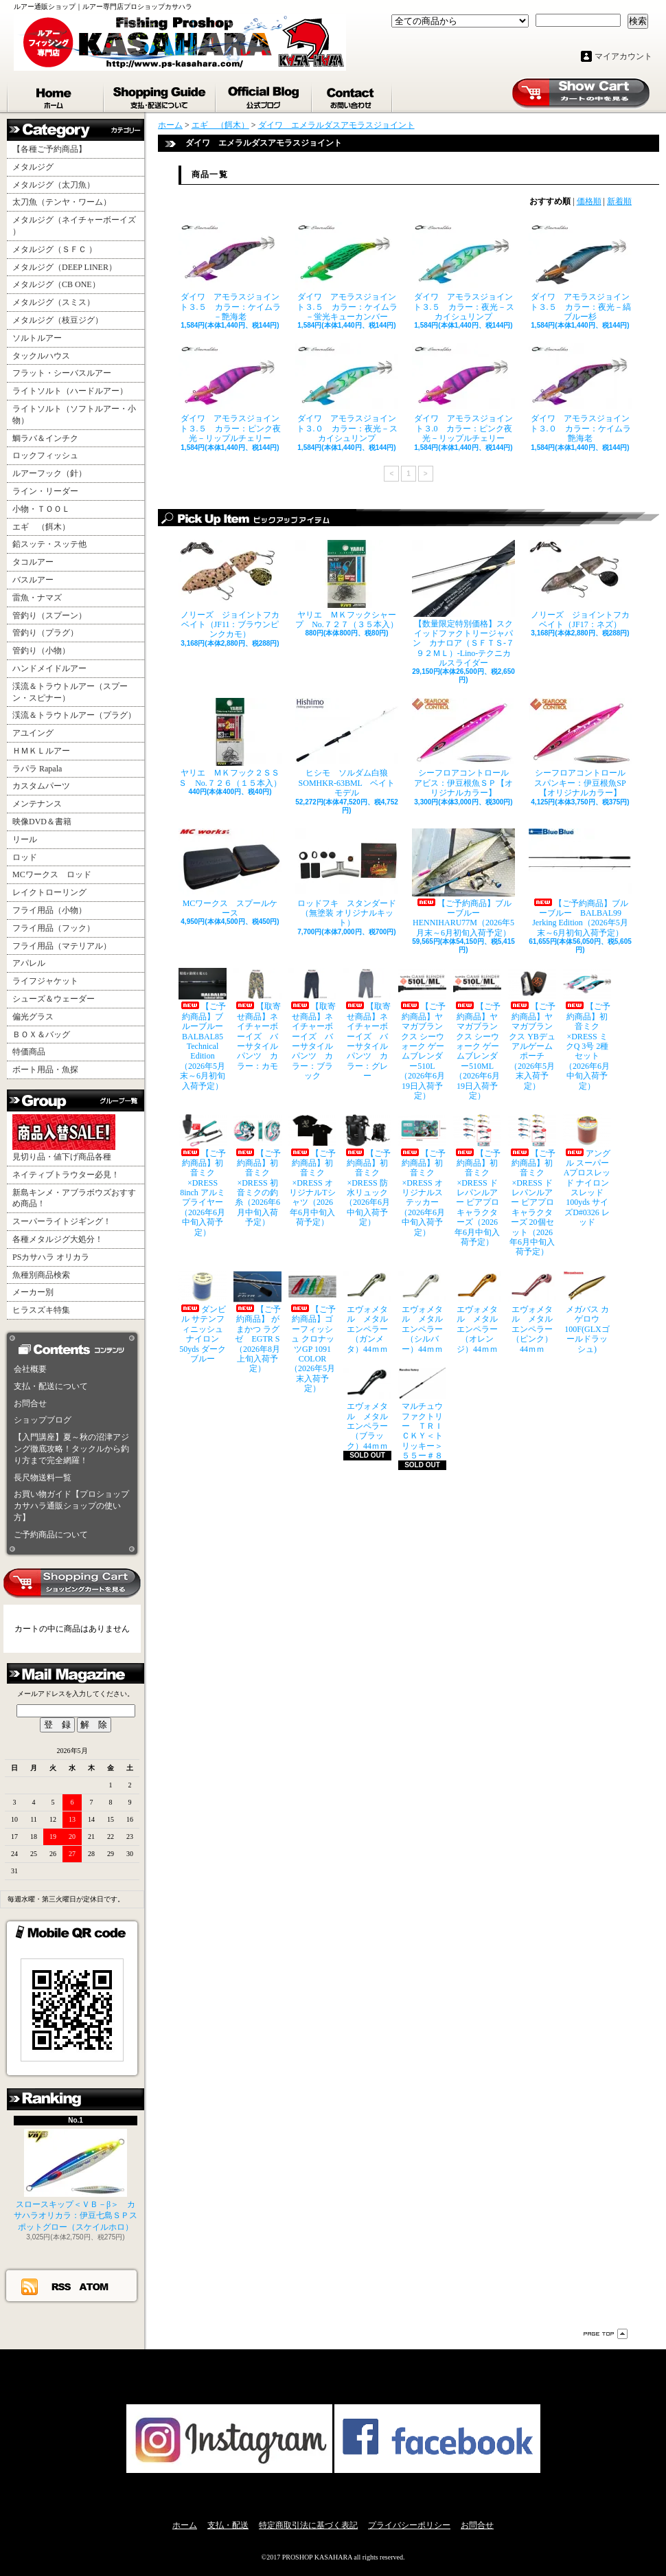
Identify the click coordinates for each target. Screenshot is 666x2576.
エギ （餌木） (41, 527)
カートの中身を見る (72, 1583)
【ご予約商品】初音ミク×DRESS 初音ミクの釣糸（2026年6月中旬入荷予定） (257, 1170)
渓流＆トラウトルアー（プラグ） (74, 715)
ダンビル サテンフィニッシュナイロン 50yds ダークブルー (203, 1317)
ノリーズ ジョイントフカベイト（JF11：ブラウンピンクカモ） (230, 590)
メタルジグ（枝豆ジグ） (57, 320)
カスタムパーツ (41, 786)
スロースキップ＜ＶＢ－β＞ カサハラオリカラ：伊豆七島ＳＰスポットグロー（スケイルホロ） (75, 2181)
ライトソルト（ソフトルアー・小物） (74, 414)
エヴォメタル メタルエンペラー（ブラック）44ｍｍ (367, 1409)
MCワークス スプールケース (230, 873)
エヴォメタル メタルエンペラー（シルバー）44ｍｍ (422, 1312)
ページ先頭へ (606, 2334)
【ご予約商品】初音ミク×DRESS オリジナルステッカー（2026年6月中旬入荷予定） (422, 1175)
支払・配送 (228, 2525)
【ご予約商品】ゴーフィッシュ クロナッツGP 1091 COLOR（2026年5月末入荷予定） (312, 1332)
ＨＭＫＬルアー (41, 751)
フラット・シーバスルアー (61, 373)
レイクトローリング (49, 892)
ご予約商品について (51, 1534)
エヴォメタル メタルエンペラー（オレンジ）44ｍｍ (477, 1312)
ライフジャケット (45, 981)
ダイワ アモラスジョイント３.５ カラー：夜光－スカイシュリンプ (463, 271)
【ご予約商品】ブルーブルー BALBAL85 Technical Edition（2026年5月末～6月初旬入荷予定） (203, 1029)
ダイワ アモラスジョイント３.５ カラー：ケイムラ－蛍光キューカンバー (346, 271)
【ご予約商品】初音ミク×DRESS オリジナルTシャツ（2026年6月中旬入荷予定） (312, 1170)
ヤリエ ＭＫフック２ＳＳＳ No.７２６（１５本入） (230, 742)
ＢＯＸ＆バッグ (41, 1034)
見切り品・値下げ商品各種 (63, 1138)
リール (24, 839)
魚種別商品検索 (41, 1275)
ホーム (55, 95)
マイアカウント (623, 56)
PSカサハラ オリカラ (50, 1257)
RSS (61, 2286)
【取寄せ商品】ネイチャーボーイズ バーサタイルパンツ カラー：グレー (367, 1024)
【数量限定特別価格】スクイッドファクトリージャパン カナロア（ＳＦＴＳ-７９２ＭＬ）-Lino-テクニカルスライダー (463, 604)
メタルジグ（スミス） (53, 302)
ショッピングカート (581, 93)
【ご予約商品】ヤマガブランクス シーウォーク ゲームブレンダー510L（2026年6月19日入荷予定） (422, 1034)
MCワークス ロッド (51, 874)
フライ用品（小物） (49, 910)
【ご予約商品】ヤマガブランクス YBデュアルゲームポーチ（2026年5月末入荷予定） (532, 1029)
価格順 (589, 201)
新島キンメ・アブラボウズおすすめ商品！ (74, 1198)
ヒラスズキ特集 (41, 1310)
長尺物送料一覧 (42, 1477)
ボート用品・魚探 (45, 1069)
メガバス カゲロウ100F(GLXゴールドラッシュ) (587, 1312)
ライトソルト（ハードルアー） (70, 391)
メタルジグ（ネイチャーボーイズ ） (74, 225)
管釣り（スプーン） (49, 615)
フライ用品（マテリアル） (61, 946)
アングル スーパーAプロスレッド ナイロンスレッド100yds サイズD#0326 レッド (587, 1170)
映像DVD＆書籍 (41, 821)
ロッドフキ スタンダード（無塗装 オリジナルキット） (346, 878)
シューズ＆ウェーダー (53, 999)
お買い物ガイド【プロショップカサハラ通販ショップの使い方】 (71, 1505)
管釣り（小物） (41, 650)
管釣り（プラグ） (45, 632)
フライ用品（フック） (53, 928)
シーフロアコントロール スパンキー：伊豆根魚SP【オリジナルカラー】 (580, 748)
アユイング (33, 733)
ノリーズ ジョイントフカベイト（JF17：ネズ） (580, 584)
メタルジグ (33, 167)
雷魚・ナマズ (37, 597)
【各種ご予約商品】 (49, 149)
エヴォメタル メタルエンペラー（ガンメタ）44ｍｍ (367, 1312)
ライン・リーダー (45, 491)
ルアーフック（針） (49, 473)
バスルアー (33, 580)
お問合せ (352, 95)
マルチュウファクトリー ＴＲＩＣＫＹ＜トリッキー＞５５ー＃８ (422, 1414)
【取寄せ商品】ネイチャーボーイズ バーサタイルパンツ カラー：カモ (257, 1019)
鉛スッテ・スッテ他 (49, 544)
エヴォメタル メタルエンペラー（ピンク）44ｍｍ (532, 1312)
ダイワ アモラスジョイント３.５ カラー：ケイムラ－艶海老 (230, 271)
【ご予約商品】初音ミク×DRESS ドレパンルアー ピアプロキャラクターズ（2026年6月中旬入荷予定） (477, 1180)
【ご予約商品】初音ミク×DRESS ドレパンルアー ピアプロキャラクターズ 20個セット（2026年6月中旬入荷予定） (532, 1185)
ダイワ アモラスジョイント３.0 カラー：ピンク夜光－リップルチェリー (463, 393)
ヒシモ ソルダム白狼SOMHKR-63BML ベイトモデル (346, 748)
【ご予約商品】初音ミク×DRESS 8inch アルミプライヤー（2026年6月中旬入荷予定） (203, 1175)
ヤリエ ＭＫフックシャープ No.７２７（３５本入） (346, 584)
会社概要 (30, 1369)
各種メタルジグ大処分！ (57, 1239)
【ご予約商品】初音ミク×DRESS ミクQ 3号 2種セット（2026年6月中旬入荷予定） (587, 1029)
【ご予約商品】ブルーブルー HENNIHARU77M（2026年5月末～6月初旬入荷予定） (463, 883)
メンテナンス (37, 804)
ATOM (94, 2286)
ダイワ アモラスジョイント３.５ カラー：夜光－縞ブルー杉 (580, 271)
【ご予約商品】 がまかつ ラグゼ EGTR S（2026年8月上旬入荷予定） (257, 1322)
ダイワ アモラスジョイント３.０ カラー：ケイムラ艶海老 (580, 393)
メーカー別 (33, 1292)
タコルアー (33, 562)
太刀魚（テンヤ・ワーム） (61, 202)
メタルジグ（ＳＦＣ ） (54, 249)
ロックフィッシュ (45, 455)
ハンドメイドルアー (49, 668)
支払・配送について (160, 95)
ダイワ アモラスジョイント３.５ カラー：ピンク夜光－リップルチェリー (230, 393)
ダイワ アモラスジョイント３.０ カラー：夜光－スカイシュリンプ (346, 393)
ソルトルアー (37, 338)
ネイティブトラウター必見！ (65, 1174)
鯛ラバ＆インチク (45, 438)
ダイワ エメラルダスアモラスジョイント (336, 125)
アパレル (28, 963)
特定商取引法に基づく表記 (308, 2525)
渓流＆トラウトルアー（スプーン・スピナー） (70, 692)
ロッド (24, 857)
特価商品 (28, 1052)
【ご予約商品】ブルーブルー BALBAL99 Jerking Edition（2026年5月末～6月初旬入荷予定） (580, 883)
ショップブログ (264, 95)
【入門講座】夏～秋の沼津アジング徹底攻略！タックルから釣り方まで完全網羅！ (71, 1448)
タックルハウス (41, 356)
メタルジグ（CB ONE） (56, 284)
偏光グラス (33, 1016)
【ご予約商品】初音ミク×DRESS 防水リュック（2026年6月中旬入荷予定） (367, 1170)
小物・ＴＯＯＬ (41, 509)
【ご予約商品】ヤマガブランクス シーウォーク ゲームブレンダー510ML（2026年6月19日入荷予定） (477, 1034)
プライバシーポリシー (409, 2525)
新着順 (619, 201)
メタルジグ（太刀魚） (53, 185)
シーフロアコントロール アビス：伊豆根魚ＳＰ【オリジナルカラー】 (463, 748)
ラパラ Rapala (37, 768)
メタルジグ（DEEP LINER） (64, 267)
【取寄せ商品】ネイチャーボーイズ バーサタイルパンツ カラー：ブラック (312, 1024)
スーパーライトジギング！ (61, 1221)
